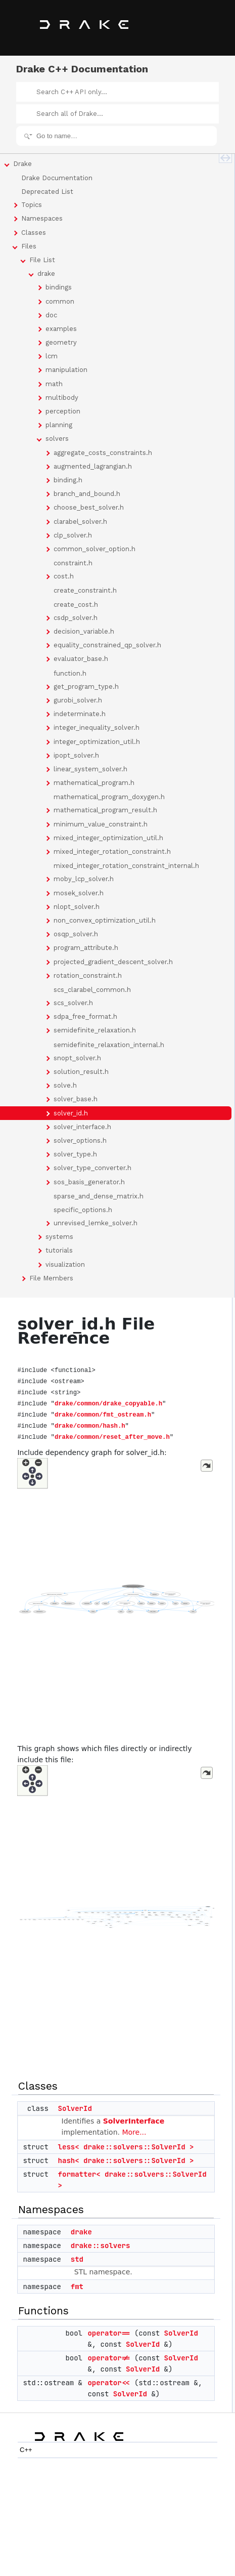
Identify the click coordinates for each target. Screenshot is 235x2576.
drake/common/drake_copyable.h (108, 1403)
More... (134, 2132)
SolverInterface (134, 2121)
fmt (77, 2286)
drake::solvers (100, 2245)
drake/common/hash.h (90, 1426)
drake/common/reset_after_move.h (112, 1437)
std (77, 2259)
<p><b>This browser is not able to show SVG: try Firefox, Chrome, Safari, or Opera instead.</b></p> (115, 1598)
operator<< (108, 2382)
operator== (108, 2333)
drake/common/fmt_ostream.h (103, 1415)
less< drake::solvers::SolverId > (126, 2146)
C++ (26, 2450)
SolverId (75, 2108)
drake (81, 2231)
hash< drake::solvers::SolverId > (126, 2160)
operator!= (108, 2357)
